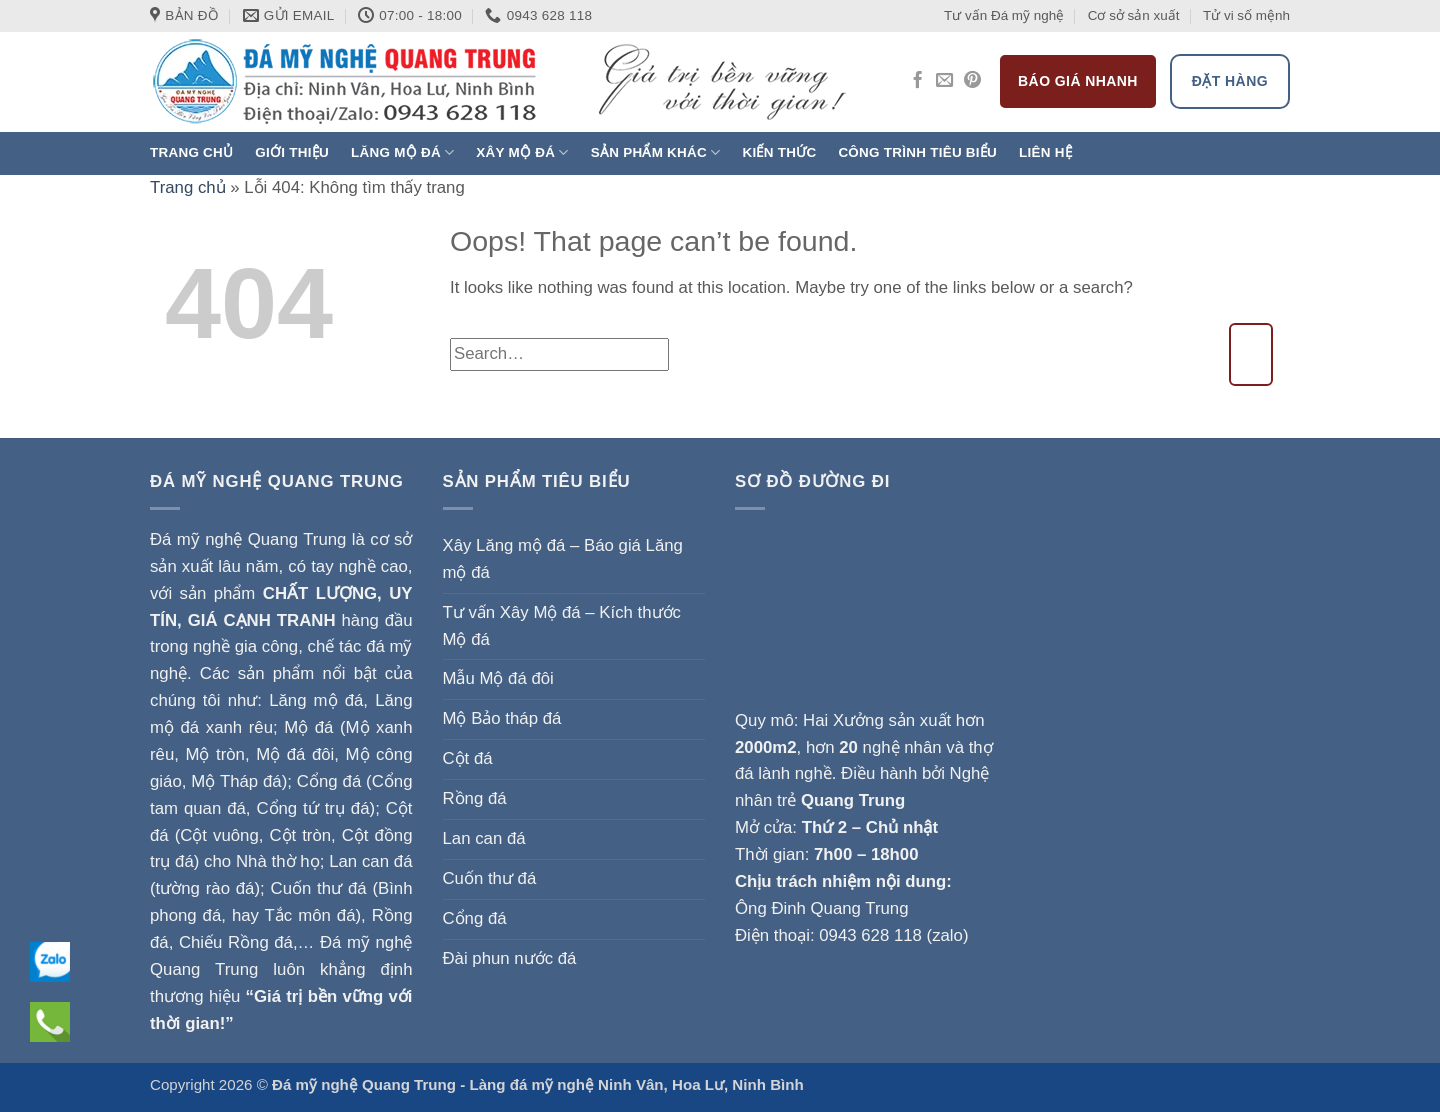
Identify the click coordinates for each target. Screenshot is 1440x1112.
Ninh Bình (767, 1084)
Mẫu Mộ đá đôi (498, 678)
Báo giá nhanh (1078, 81)
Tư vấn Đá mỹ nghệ (1004, 15)
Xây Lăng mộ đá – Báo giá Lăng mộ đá (563, 559)
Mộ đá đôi (295, 754)
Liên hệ (1045, 152)
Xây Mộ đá (522, 152)
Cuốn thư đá (490, 878)
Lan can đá (484, 838)
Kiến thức (779, 152)
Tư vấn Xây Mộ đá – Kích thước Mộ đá (562, 626)
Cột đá (468, 758)
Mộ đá (308, 727)
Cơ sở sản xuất (1134, 15)
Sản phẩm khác (656, 152)
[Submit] (1251, 354)
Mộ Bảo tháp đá (502, 718)
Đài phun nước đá (510, 958)
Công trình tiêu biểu (917, 152)
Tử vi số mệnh (1246, 15)
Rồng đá (475, 798)
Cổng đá (475, 918)
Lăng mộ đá (402, 152)
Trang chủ (191, 152)
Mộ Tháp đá (236, 781)
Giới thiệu (292, 152)
